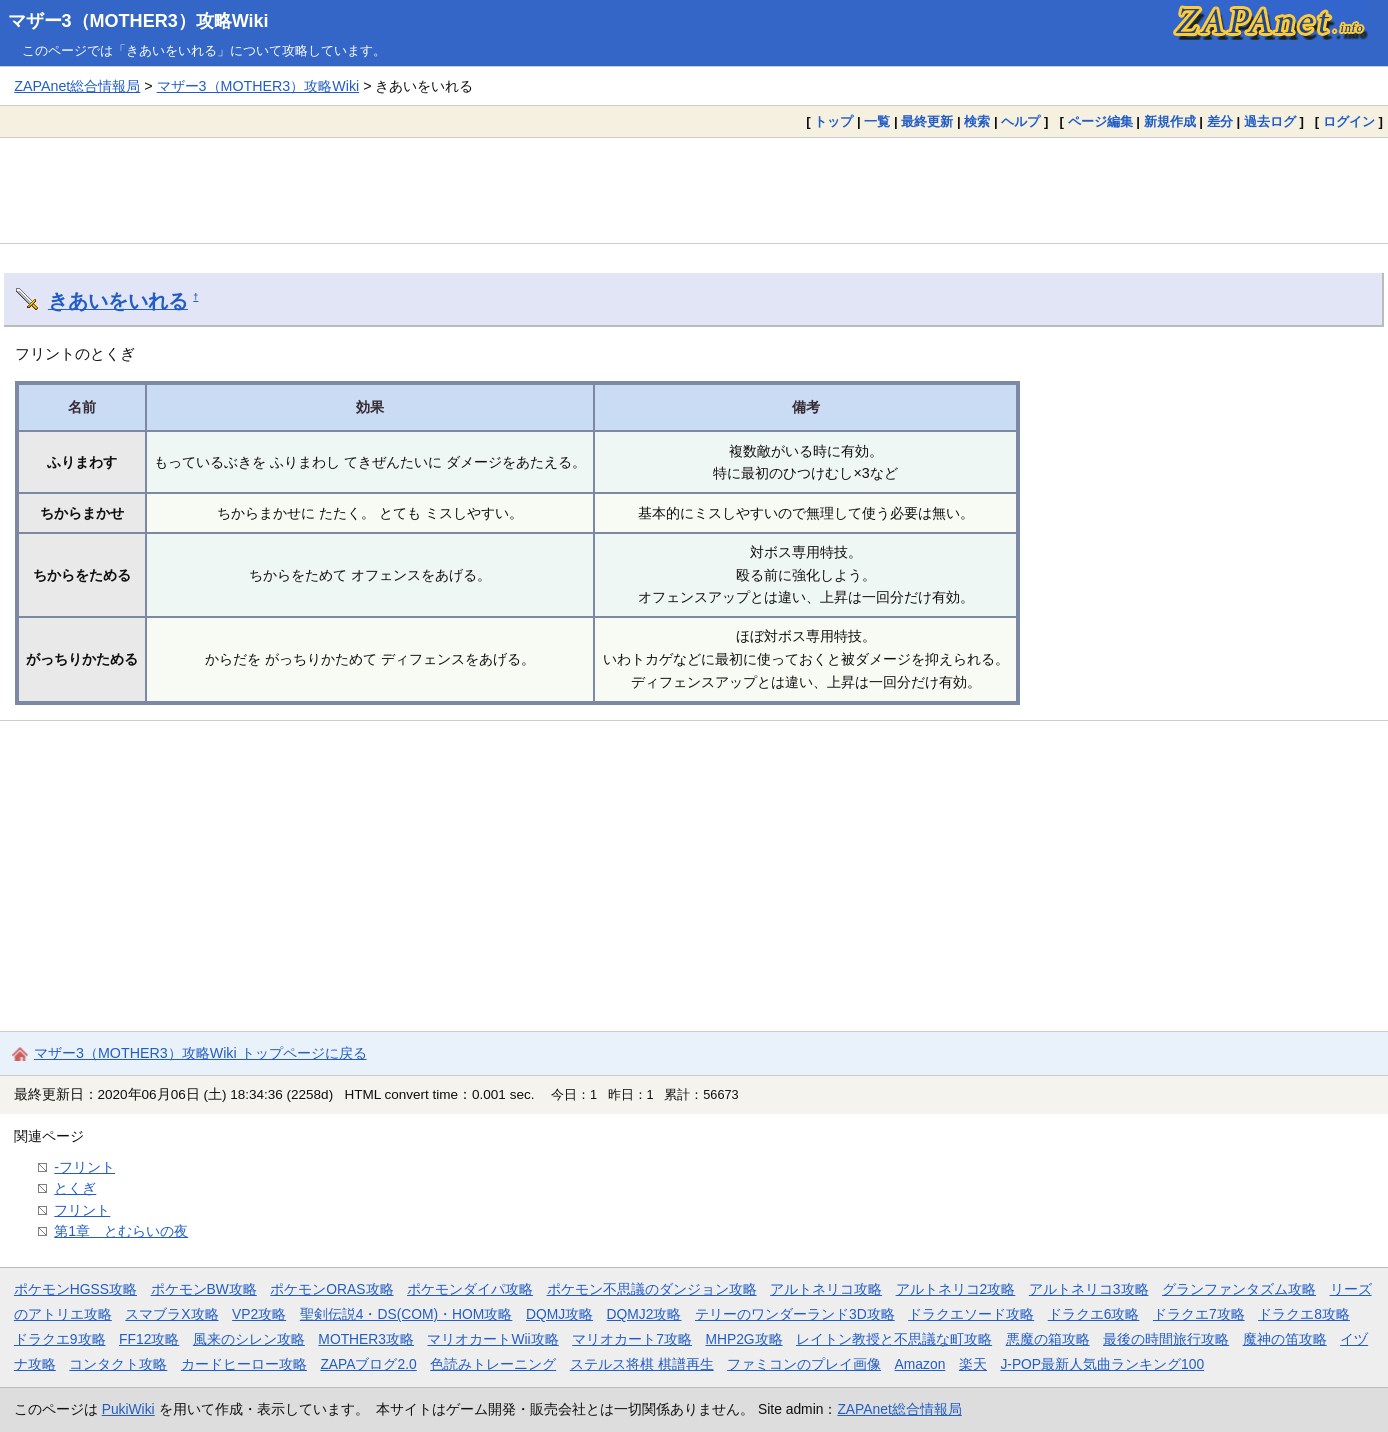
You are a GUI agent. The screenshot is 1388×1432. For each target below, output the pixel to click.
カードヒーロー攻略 (244, 1364)
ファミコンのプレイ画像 (804, 1364)
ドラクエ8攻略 (1304, 1314)
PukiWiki (128, 1409)
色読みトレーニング (493, 1364)
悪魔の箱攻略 (1048, 1339)
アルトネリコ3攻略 (1089, 1289)
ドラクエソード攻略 (971, 1314)
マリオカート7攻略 (632, 1339)
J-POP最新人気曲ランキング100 (1102, 1364)
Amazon (920, 1364)
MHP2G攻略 (743, 1339)
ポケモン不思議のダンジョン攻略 (652, 1289)
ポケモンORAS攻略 (331, 1289)
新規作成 (1170, 121)
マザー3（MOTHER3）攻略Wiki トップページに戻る (200, 1053)
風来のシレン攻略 (249, 1339)
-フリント (84, 1167)
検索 (977, 121)
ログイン (1349, 121)
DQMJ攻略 (559, 1314)
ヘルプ (1020, 121)
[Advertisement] (694, 190)
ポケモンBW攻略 (204, 1289)
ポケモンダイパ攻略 (470, 1289)
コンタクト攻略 (118, 1364)
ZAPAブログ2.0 (368, 1364)
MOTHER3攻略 (366, 1339)
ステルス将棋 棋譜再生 (642, 1364)
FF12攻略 (149, 1339)
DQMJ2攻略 (644, 1314)
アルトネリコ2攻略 (956, 1289)
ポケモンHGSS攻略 (75, 1289)
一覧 (877, 121)
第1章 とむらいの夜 (121, 1231)
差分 (1220, 121)
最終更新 (927, 121)
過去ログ (1270, 121)
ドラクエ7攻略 (1199, 1314)
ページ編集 (1100, 121)
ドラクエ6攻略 (1094, 1314)
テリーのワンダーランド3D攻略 (795, 1314)
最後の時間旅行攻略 (1166, 1339)
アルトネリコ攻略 (826, 1289)
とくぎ (75, 1188)
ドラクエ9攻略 (60, 1339)
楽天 (973, 1364)
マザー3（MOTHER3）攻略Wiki (138, 21)
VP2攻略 (259, 1314)
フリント (82, 1210)
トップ (833, 121)
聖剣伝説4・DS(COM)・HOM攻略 (406, 1314)
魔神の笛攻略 (1285, 1339)
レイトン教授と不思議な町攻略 (894, 1339)
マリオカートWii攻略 (492, 1339)
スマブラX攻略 (171, 1314)
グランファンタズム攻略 (1239, 1289)
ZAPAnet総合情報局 (77, 86)
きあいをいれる (118, 301)
